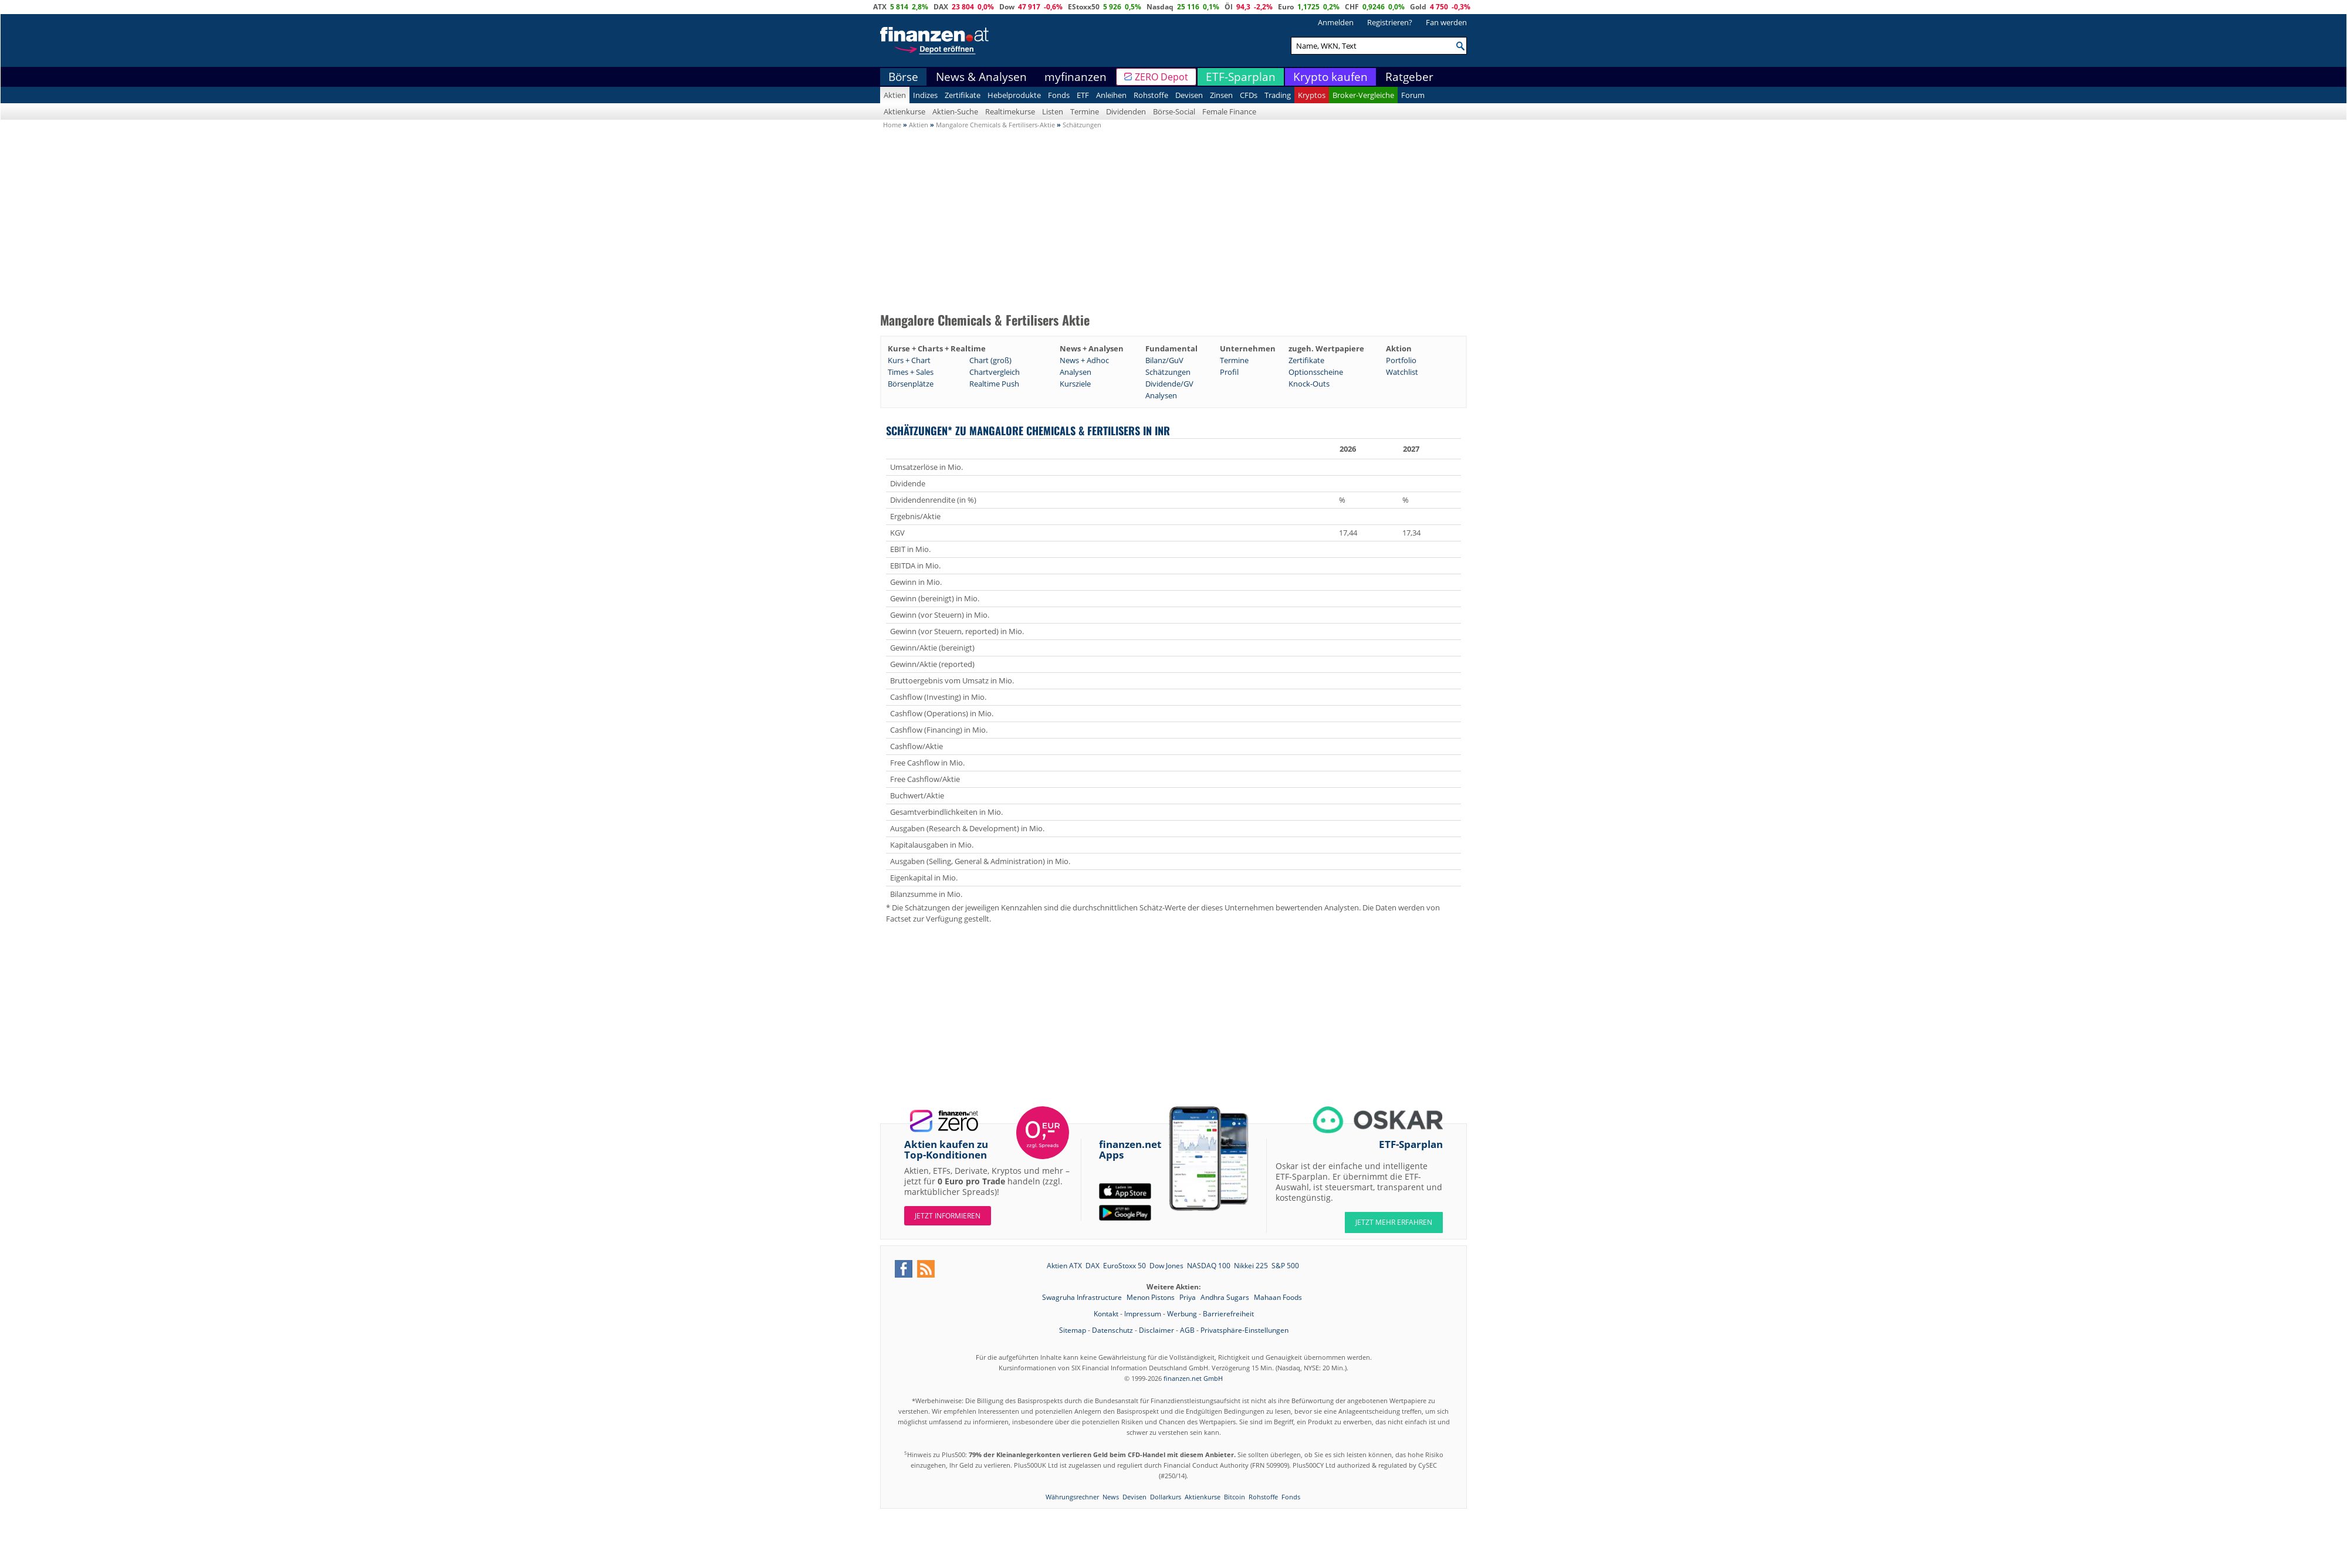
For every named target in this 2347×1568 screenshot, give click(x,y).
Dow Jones (1166, 1266)
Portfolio (1401, 360)
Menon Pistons (1151, 1297)
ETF (1083, 95)
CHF (1352, 6)
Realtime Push (994, 383)
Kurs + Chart (909, 360)
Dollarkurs (1165, 1496)
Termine (1084, 111)
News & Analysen (981, 76)
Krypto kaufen (1330, 76)
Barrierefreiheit (1228, 1314)
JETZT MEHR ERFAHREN (1393, 1222)
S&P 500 (1285, 1266)
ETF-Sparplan (1241, 76)
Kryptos (1311, 95)
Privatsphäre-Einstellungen (1244, 1330)
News (1111, 1496)
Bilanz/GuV (1164, 360)
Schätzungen (1168, 372)
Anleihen (1111, 95)
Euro (1286, 6)
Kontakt (1106, 1314)
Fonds (1059, 95)
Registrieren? (1389, 22)
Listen (1052, 111)
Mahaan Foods (1278, 1297)
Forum (1413, 95)
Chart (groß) (990, 360)
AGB (1187, 1330)
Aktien (895, 95)
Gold (1418, 6)
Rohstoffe (1151, 95)
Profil (1229, 372)
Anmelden (1336, 22)
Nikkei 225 (1251, 1266)
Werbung (1182, 1314)
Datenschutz (1112, 1330)
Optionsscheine (1316, 372)
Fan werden (1446, 22)
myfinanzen (1075, 76)
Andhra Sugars (1225, 1297)
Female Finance (1229, 111)
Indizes (925, 95)
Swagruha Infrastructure (1083, 1297)
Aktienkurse (904, 111)
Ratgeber (1409, 76)
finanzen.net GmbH (1193, 1378)
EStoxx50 (1084, 6)
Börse (903, 76)
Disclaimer (1156, 1330)
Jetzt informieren (947, 1216)
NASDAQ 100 (1208, 1266)
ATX (880, 6)
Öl (1229, 6)
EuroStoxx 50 (1124, 1266)
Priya (1188, 1297)
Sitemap (1072, 1330)
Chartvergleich (994, 372)
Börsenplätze (911, 383)
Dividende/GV (1169, 383)
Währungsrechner (1072, 1496)
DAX (941, 6)
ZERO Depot (1161, 76)
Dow (1006, 6)
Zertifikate (962, 95)
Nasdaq (1160, 6)
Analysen (1075, 372)
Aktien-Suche (955, 111)
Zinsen (1221, 95)
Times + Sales (911, 372)
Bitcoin (1234, 1496)
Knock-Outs (1309, 383)
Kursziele (1075, 383)
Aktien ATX (1064, 1266)
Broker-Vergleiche (1363, 95)
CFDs (1248, 95)
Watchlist (1402, 372)
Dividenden (1126, 111)
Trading (1277, 95)
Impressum (1142, 1314)
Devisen (1189, 95)
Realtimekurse (1010, 111)
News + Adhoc (1084, 360)
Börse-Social (1174, 111)
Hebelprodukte (1014, 95)
